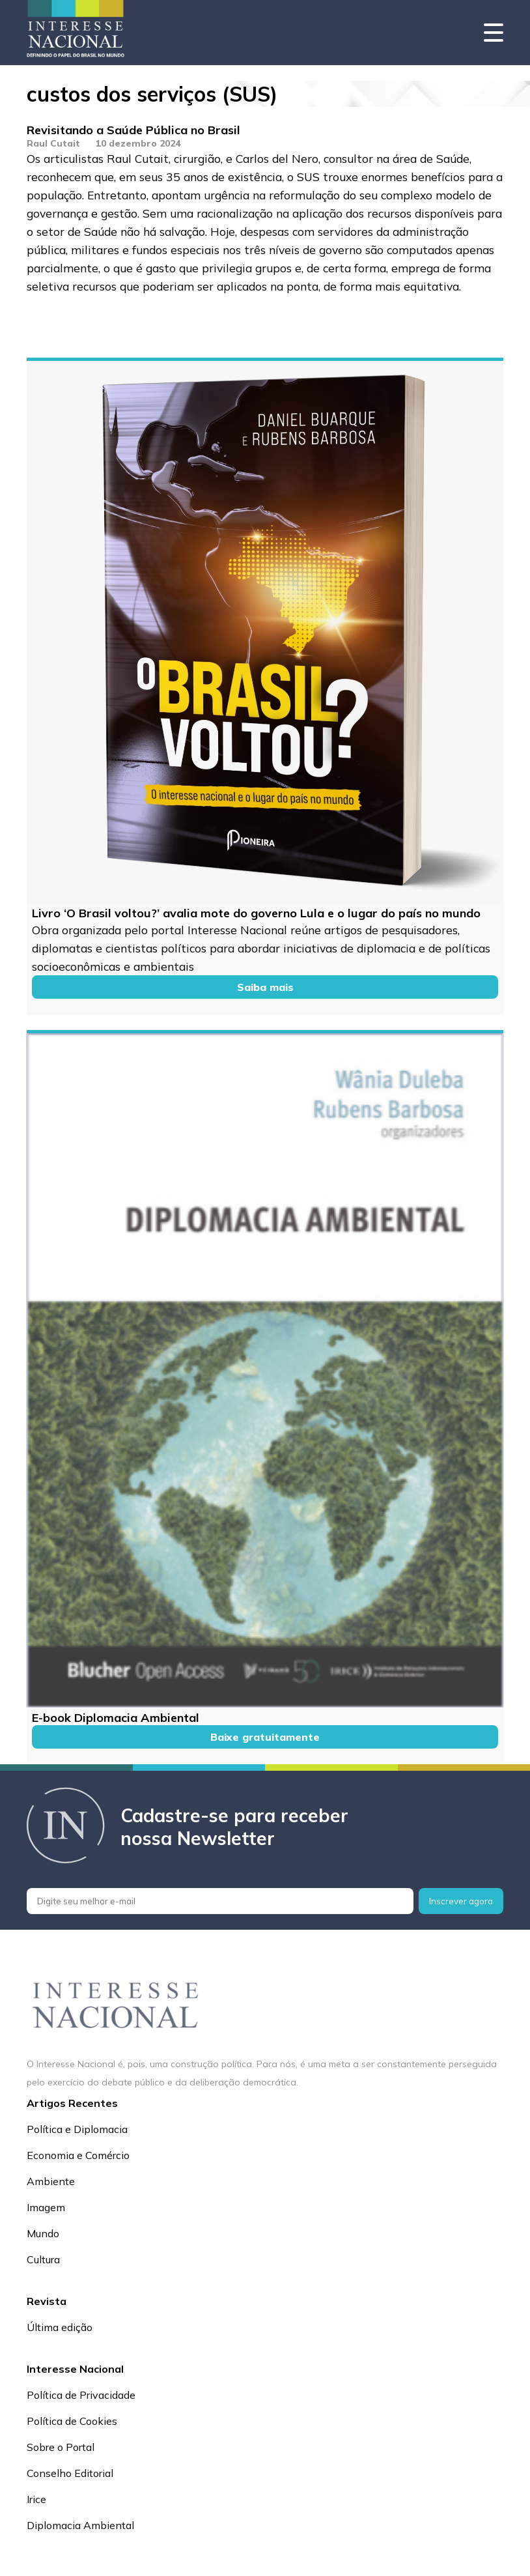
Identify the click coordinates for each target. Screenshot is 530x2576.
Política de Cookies (72, 2420)
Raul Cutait (53, 143)
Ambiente (51, 2181)
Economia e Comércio (78, 2155)
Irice (36, 2499)
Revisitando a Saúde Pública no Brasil (133, 129)
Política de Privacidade (81, 2394)
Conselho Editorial (70, 2473)
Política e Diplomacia (77, 2129)
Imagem (46, 2207)
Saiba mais (265, 987)
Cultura (43, 2259)
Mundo (43, 2233)
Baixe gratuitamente (265, 1736)
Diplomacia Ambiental (80, 2525)
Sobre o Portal (60, 2447)
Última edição (59, 2327)
